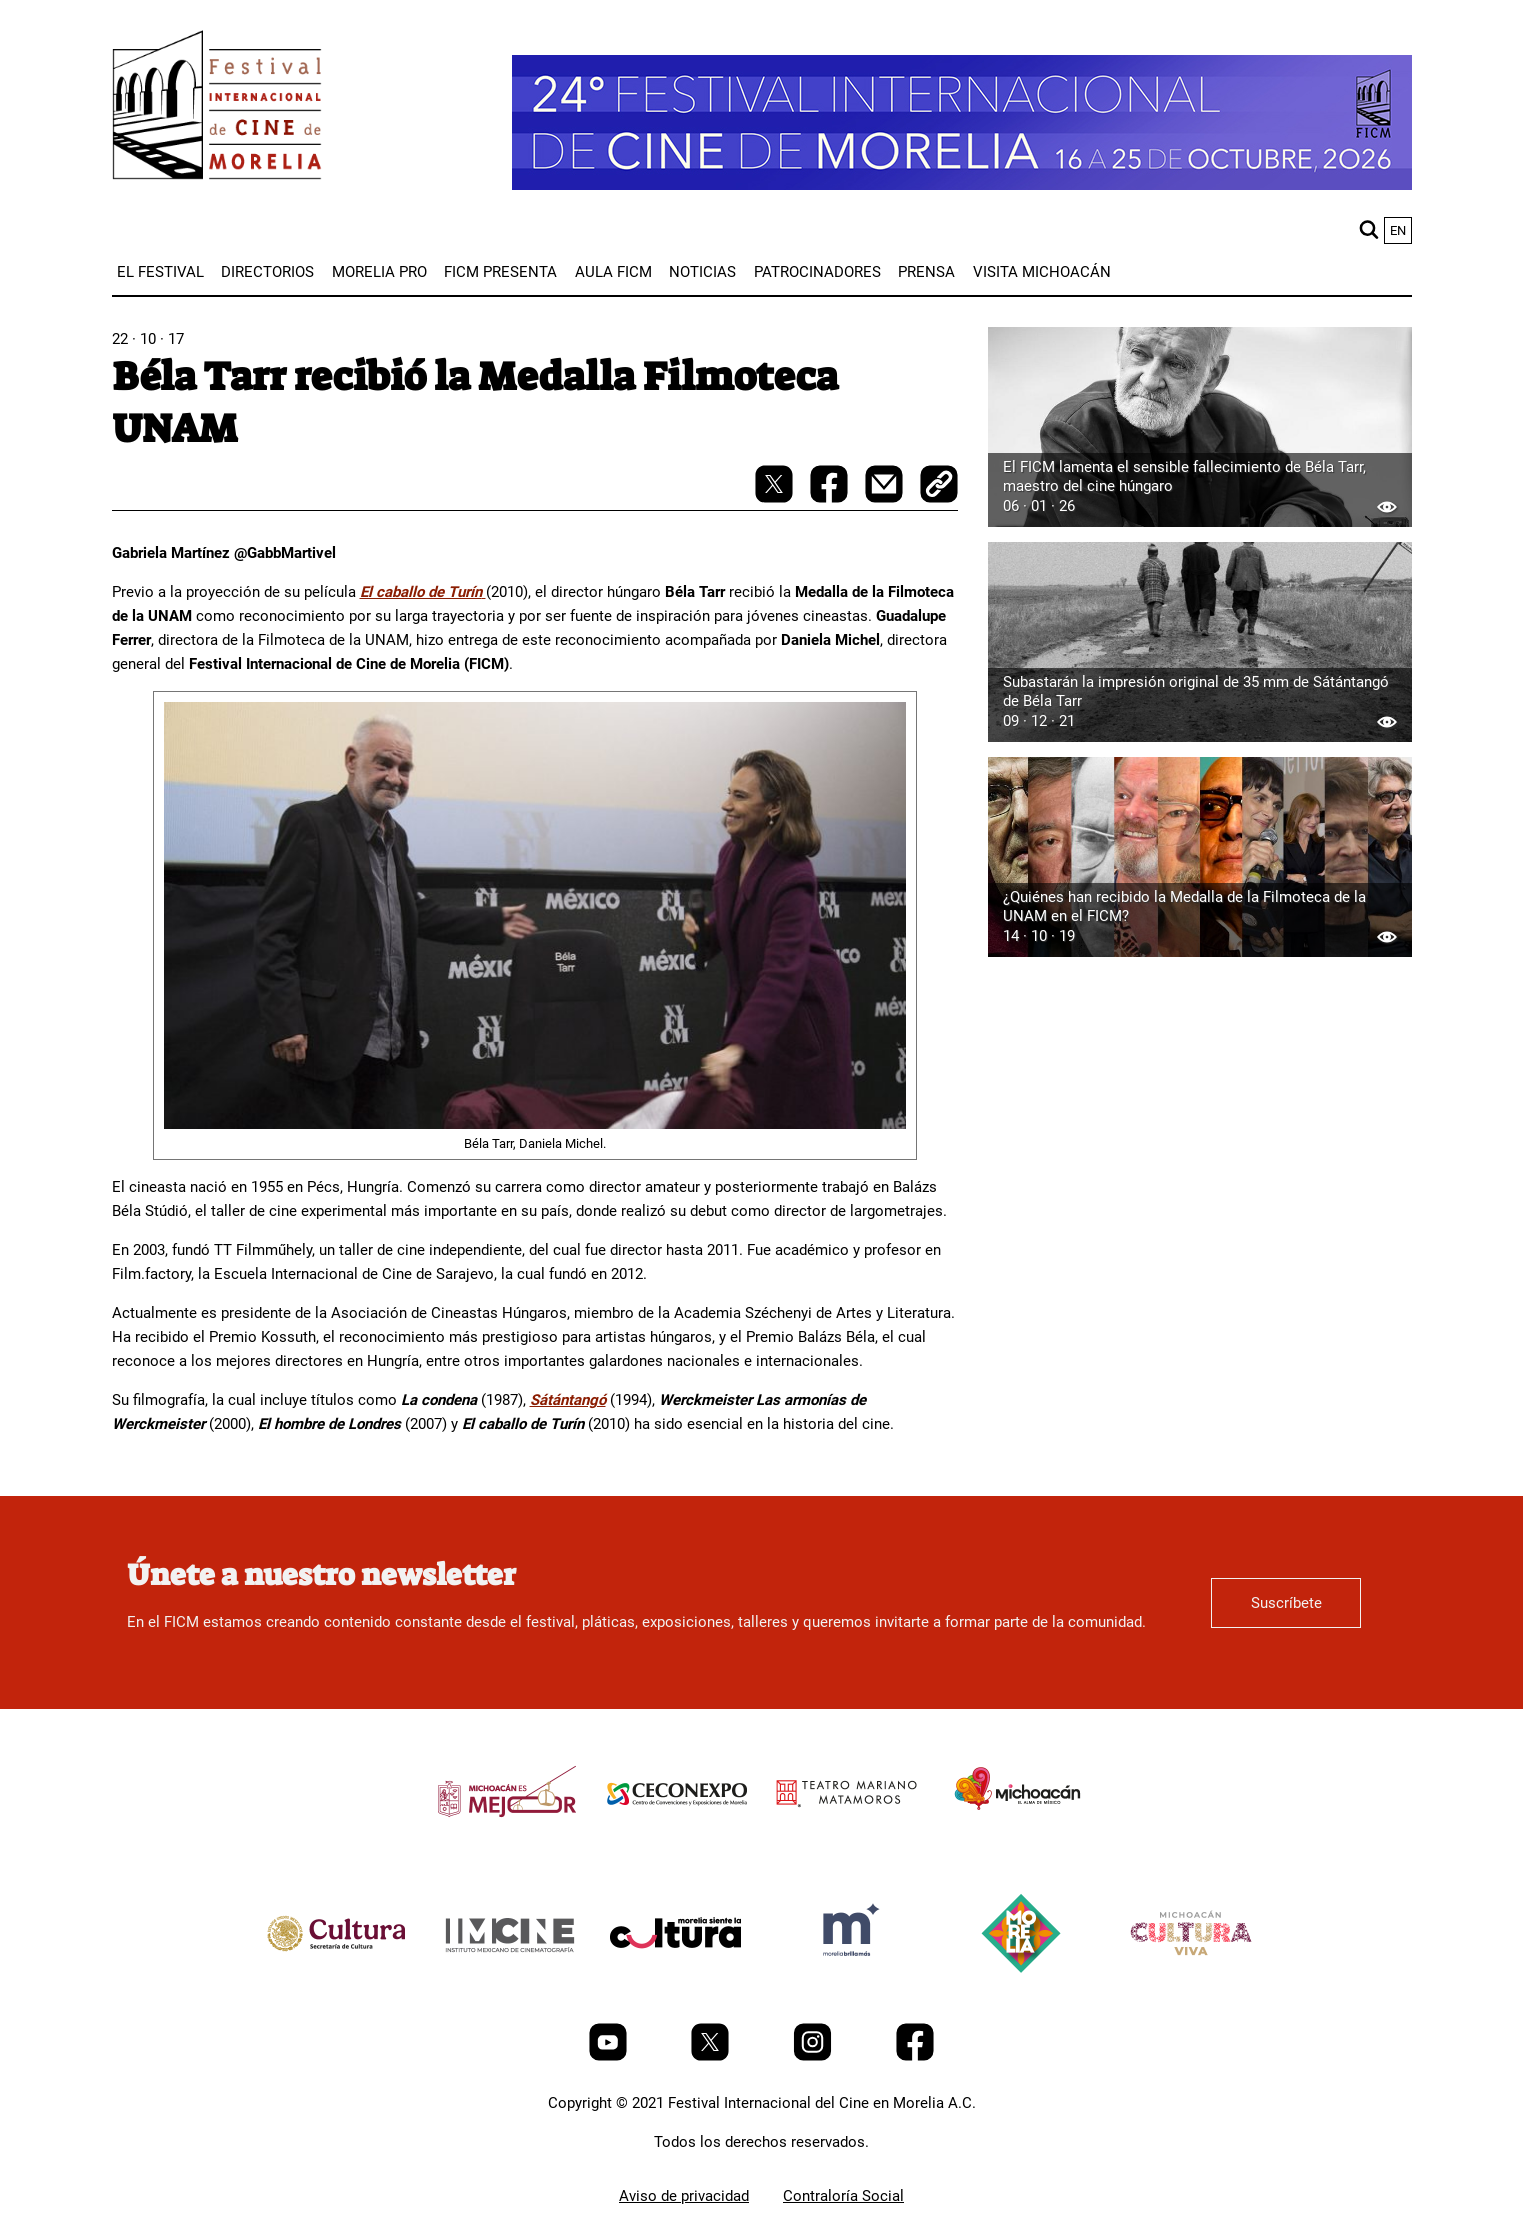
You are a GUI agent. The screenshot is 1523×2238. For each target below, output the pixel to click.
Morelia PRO (379, 272)
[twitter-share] (776, 498)
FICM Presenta (500, 272)
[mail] (886, 498)
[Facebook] (915, 2056)
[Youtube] (610, 2056)
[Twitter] (712, 2056)
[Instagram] (814, 2056)
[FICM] (217, 108)
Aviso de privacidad (684, 2196)
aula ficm (613, 272)
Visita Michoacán (1042, 272)
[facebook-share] (831, 498)
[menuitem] (160, 272)
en (1398, 230)
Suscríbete (1286, 1603)
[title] (507, 1839)
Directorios (267, 272)
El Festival (160, 272)
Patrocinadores (817, 272)
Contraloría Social (843, 2196)
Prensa (926, 272)
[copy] (939, 486)
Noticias (702, 272)
